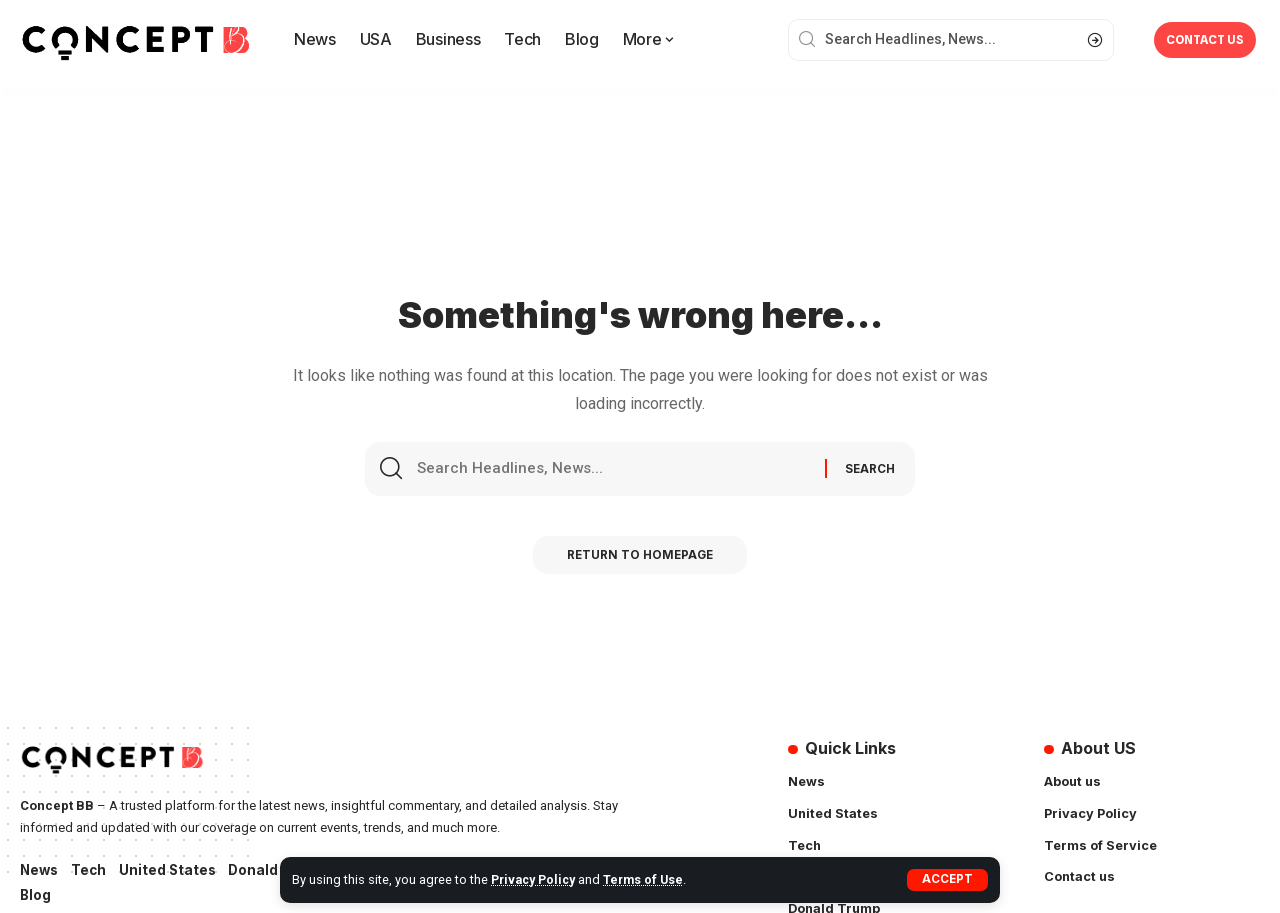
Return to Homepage (640, 561)
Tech (92, 870)
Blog (36, 896)
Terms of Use (649, 879)
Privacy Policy (535, 879)
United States (172, 870)
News (40, 870)
